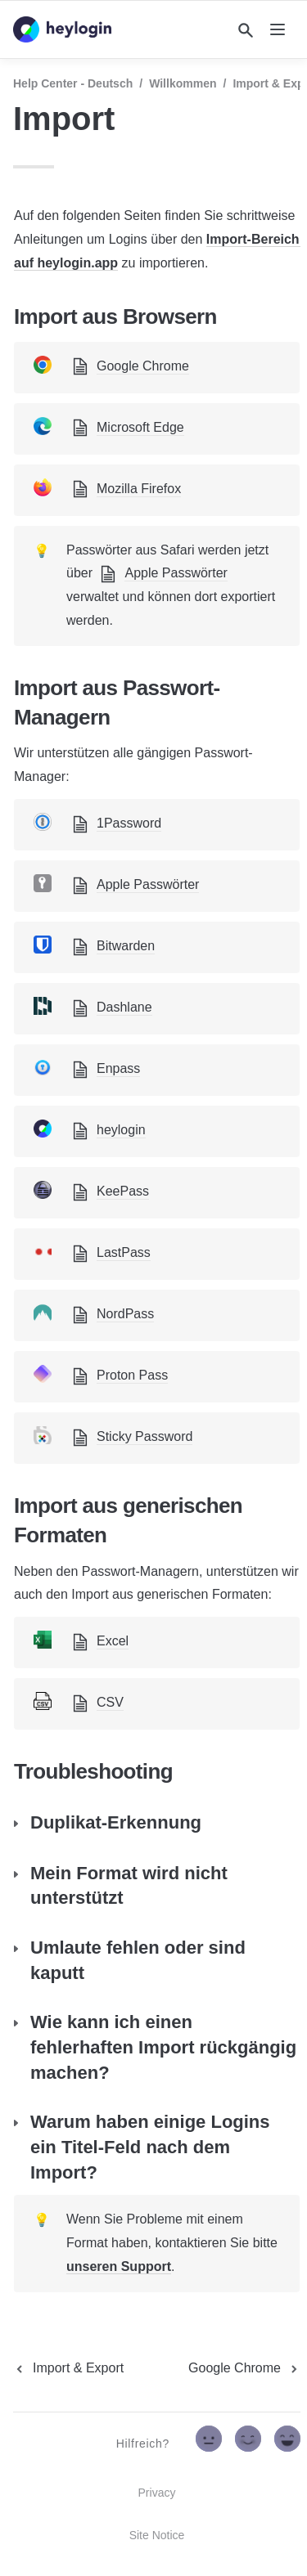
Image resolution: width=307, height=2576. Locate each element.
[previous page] (68, 2368)
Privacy (157, 2492)
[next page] (244, 2368)
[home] (62, 29)
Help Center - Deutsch (73, 83)
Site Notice (157, 2535)
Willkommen (182, 83)
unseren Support (118, 2266)
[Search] (245, 30)
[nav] (277, 29)
